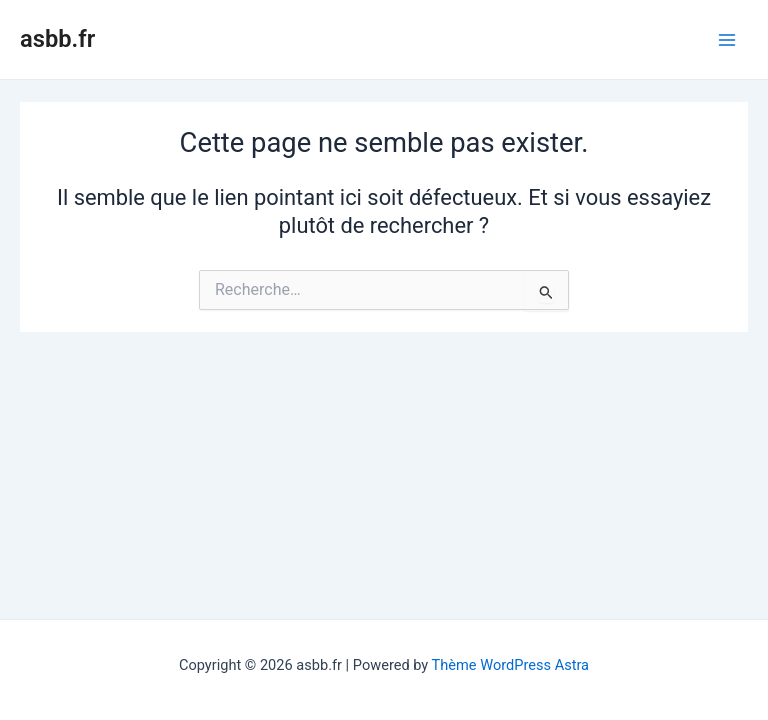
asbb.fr (57, 39)
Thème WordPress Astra (510, 665)
